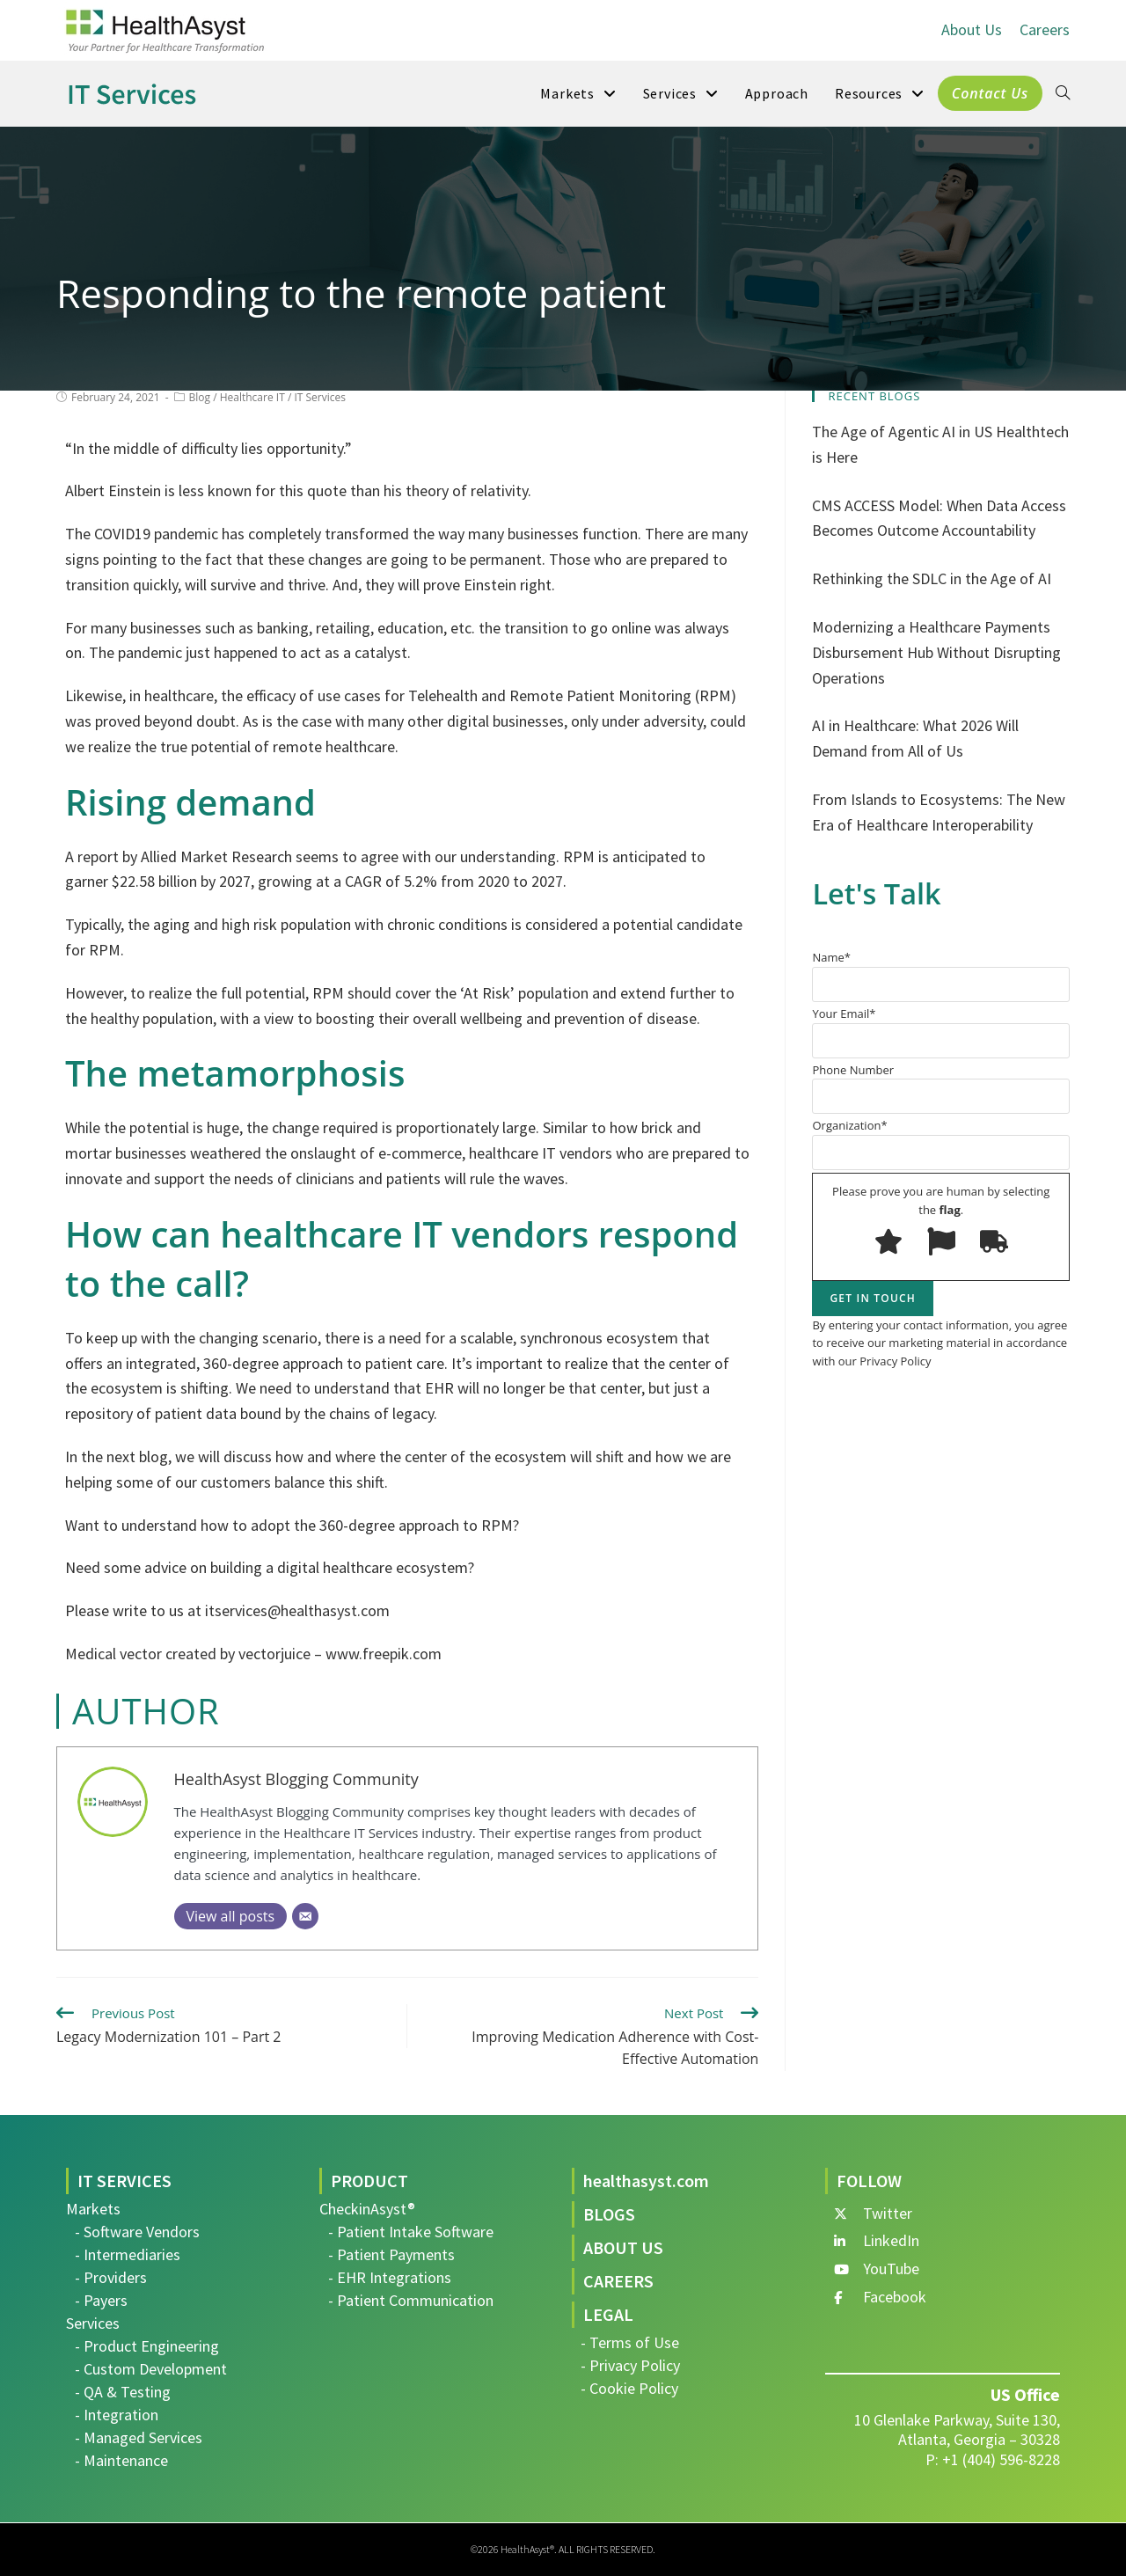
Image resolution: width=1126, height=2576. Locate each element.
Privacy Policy (895, 1361)
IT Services (320, 397)
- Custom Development (151, 2369)
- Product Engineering (147, 2346)
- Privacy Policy (630, 2365)
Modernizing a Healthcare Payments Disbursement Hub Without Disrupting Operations (936, 652)
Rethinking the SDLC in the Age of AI (931, 578)
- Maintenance (121, 2460)
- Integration (116, 2414)
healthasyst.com (646, 2181)
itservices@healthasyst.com (297, 1610)
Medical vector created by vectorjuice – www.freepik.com (253, 1653)
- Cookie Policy (629, 2388)
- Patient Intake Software (411, 2231)
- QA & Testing (123, 2392)
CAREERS (618, 2281)
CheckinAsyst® (367, 2209)
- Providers (111, 2277)
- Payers (101, 2300)
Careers (1045, 29)
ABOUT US (623, 2247)
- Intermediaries (127, 2254)
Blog (200, 397)
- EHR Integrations (389, 2277)
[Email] (305, 1916)
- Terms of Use (630, 2342)
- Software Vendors (137, 2231)
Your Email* (941, 1032)
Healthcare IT (252, 397)
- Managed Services (138, 2437)
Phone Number (941, 1088)
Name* (941, 975)
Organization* (941, 1143)
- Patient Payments (391, 2254)
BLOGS (609, 2214)
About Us (971, 29)
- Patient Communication (411, 2300)
